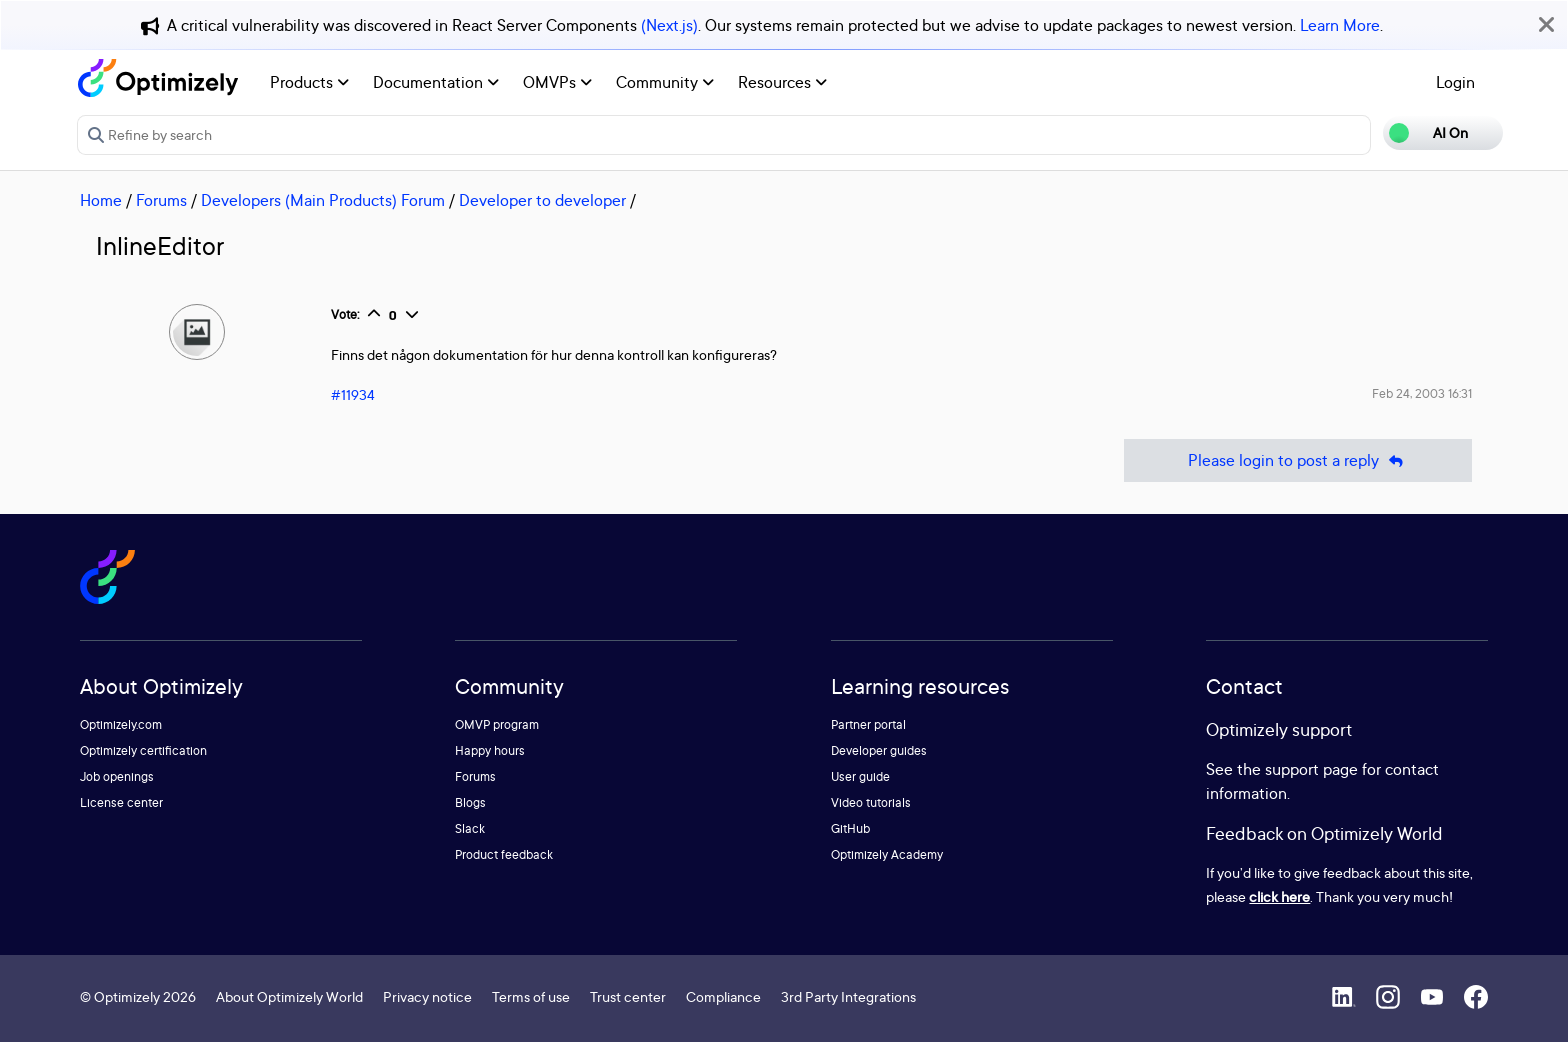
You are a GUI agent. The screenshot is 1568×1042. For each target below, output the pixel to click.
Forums (161, 200)
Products (309, 82)
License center (121, 802)
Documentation (436, 82)
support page (1311, 769)
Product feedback (504, 854)
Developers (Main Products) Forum (323, 200)
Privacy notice (427, 996)
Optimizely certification (143, 750)
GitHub (850, 828)
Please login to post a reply (1298, 460)
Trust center (628, 996)
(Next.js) (669, 25)
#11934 (353, 394)
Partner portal (868, 724)
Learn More (1340, 25)
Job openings (117, 776)
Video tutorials (871, 802)
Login (1455, 82)
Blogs (470, 802)
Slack (470, 828)
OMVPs (557, 82)
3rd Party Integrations (848, 996)
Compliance (723, 996)
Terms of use (531, 996)
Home (101, 200)
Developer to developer (542, 200)
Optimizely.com (121, 724)
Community (665, 82)
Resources (782, 82)
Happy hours (490, 750)
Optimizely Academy (887, 854)
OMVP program (497, 724)
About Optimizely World (289, 996)
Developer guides (879, 750)
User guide (860, 776)
